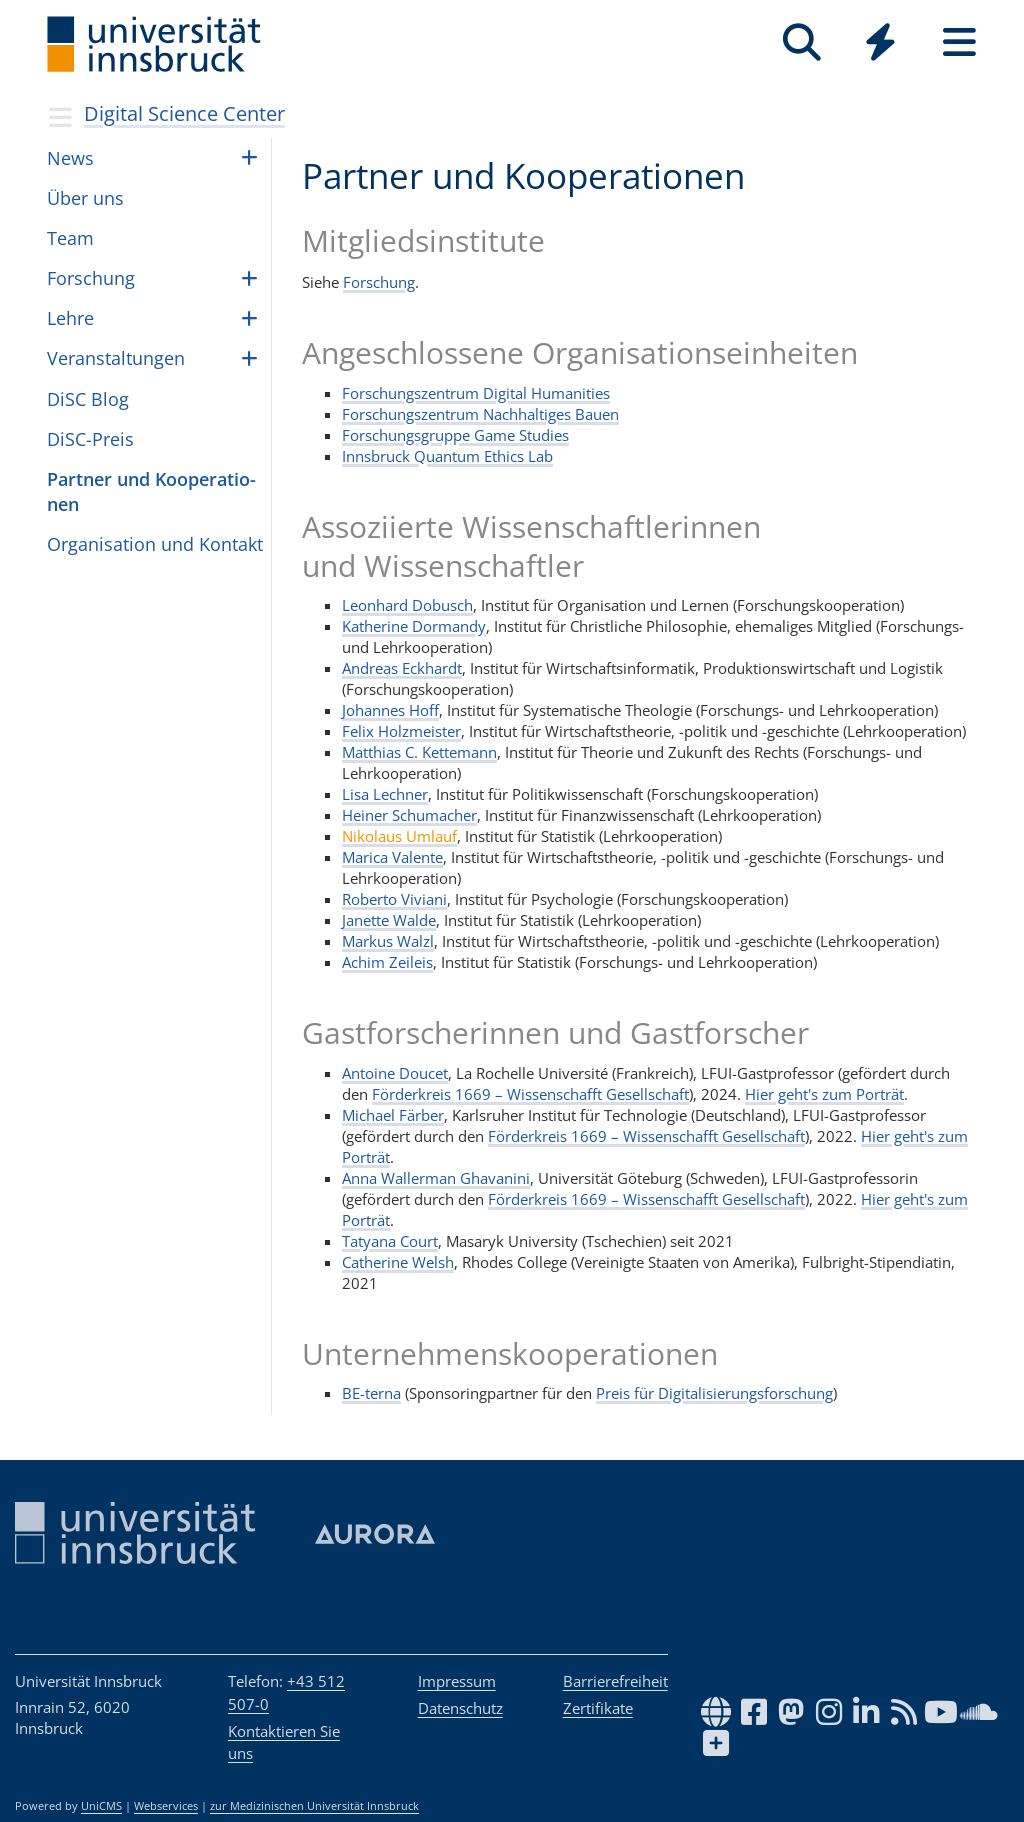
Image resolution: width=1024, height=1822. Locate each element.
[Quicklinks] (880, 42)
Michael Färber (393, 1115)
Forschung (379, 282)
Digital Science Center (184, 113)
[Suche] (801, 42)
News (70, 158)
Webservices (166, 1806)
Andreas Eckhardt (402, 668)
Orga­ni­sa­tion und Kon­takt (155, 544)
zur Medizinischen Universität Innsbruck (314, 1806)
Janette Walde (389, 920)
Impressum (457, 1681)
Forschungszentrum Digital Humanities (476, 393)
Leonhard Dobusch (407, 605)
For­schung (91, 278)
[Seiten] (959, 42)
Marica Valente (392, 857)
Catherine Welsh (398, 1262)
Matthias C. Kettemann (419, 752)
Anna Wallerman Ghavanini (436, 1178)
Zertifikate (598, 1708)
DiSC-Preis (90, 439)
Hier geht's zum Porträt (824, 1094)
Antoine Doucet (395, 1073)
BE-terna (371, 1393)
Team (70, 238)
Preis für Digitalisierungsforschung (714, 1393)
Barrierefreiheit (615, 1681)
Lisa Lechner (385, 794)
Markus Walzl (388, 941)
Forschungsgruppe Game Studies (455, 435)
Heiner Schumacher (409, 815)
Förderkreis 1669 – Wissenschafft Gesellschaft (530, 1094)
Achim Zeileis (387, 962)
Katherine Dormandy (414, 626)
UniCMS (101, 1806)
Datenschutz (460, 1708)
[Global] (880, 44)
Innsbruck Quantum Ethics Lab (447, 456)
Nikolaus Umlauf (399, 836)
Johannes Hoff (390, 710)
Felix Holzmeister (401, 731)
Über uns (85, 198)
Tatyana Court (390, 1241)
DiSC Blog (88, 399)
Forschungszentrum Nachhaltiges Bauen (480, 414)
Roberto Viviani (394, 899)
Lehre (70, 318)
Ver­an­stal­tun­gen (116, 358)
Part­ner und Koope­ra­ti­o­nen (151, 491)
